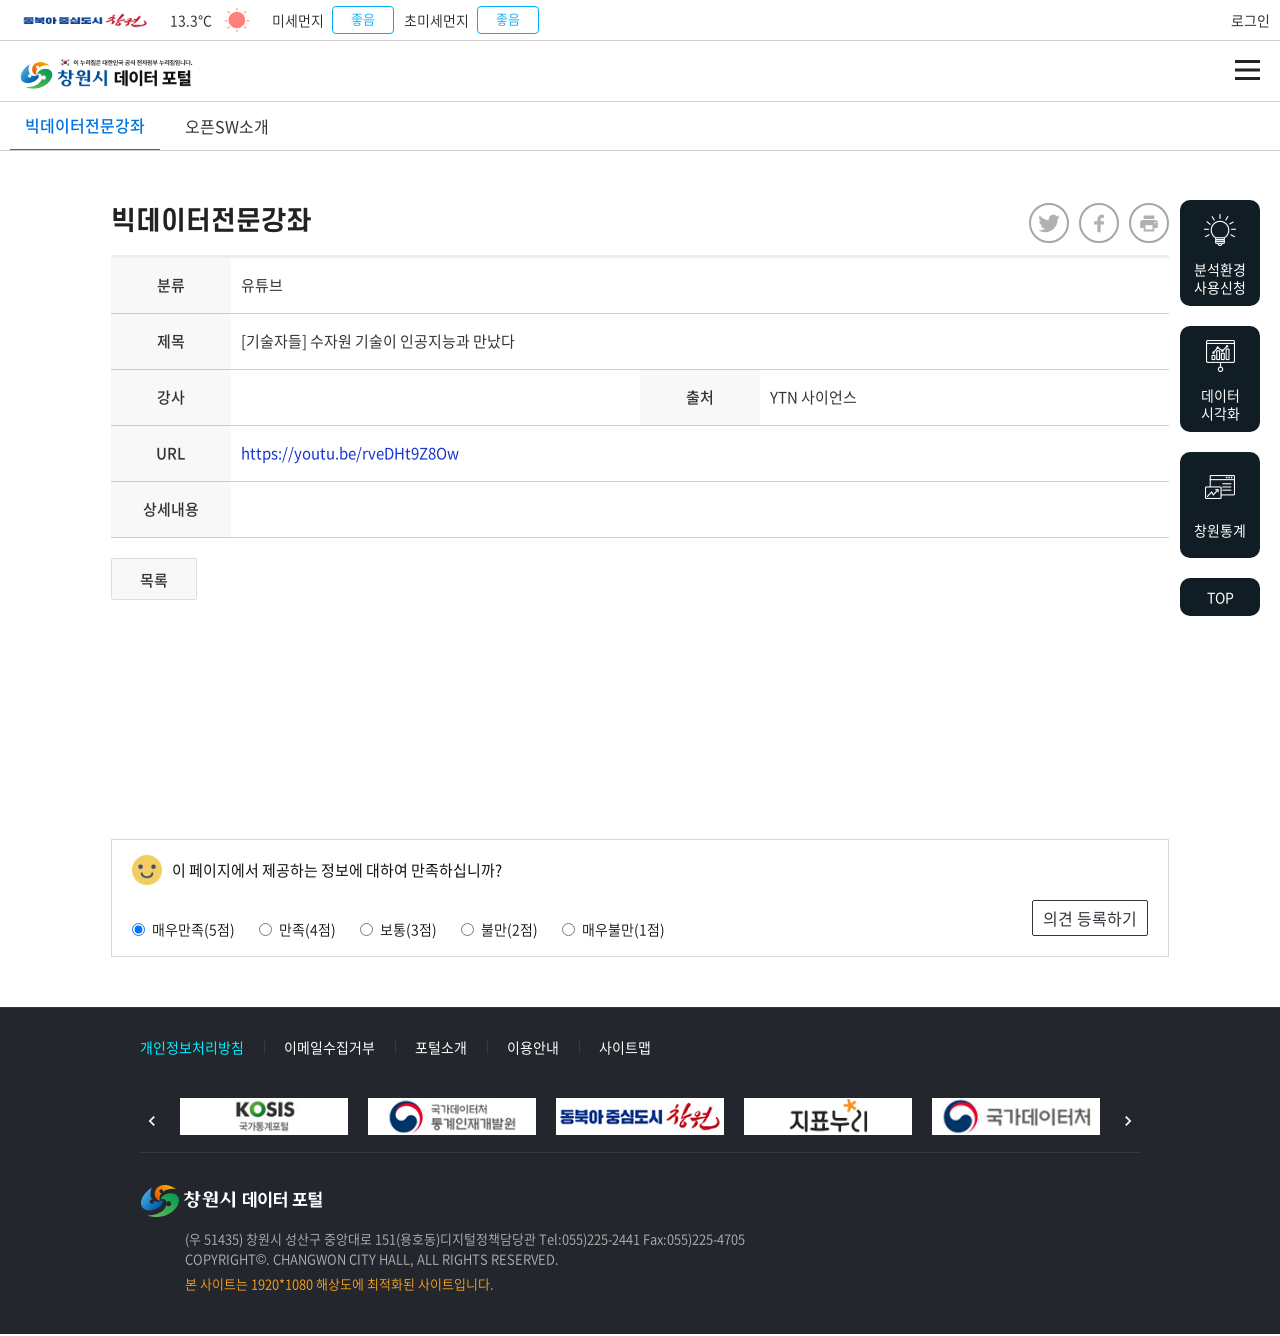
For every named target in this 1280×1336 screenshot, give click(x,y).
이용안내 (533, 1049)
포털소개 (441, 1049)
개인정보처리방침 (192, 1049)
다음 (1128, 1123)
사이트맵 (625, 1049)
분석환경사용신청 (1220, 278)
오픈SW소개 (227, 126)
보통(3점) (407, 931)
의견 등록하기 (1081, 920)
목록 (163, 582)
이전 (152, 1123)
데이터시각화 (1220, 404)
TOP (1220, 597)
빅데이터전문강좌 (85, 125)
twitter (1040, 225)
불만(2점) (508, 931)
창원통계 (1220, 530)
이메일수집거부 (329, 1049)
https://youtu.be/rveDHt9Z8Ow (359, 455)
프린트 (1140, 225)
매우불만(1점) (622, 931)
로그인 (1250, 20)
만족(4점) (306, 931)
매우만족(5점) (192, 931)
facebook (1090, 225)
